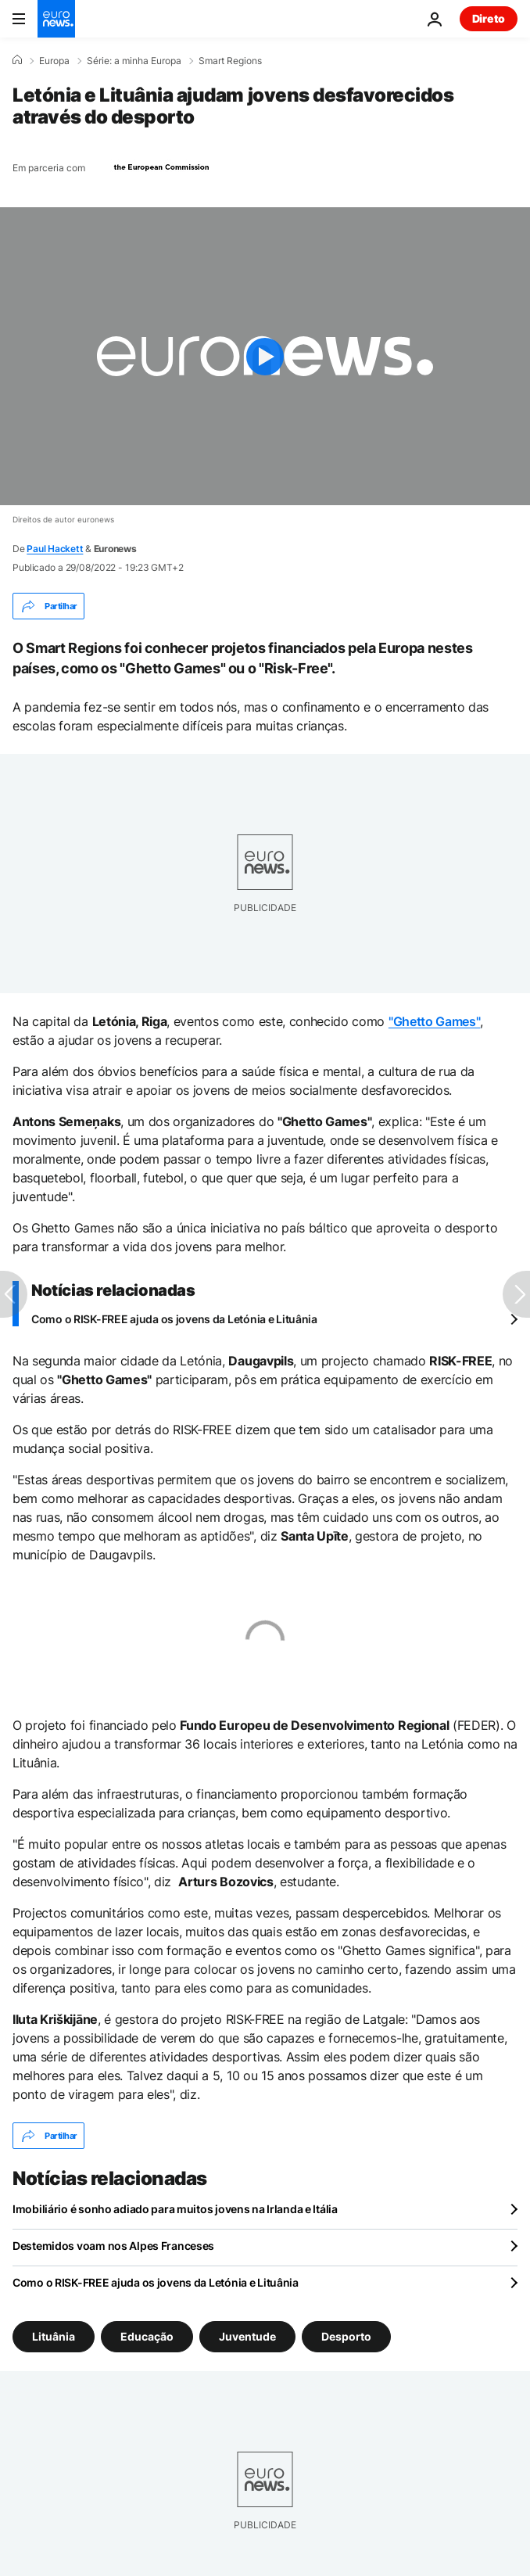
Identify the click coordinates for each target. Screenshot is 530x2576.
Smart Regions (230, 61)
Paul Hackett (55, 548)
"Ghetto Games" (435, 1021)
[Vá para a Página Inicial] (56, 19)
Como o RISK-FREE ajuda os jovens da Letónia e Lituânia (174, 1319)
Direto (488, 18)
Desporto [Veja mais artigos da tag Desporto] (346, 2336)
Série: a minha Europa (134, 61)
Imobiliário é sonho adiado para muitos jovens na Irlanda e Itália (175, 2208)
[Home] (17, 60)
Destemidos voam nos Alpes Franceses (113, 2245)
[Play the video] (265, 356)
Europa (54, 61)
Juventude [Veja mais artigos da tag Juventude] (247, 2336)
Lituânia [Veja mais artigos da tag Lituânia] (53, 2336)
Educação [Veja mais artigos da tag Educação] (147, 2336)
